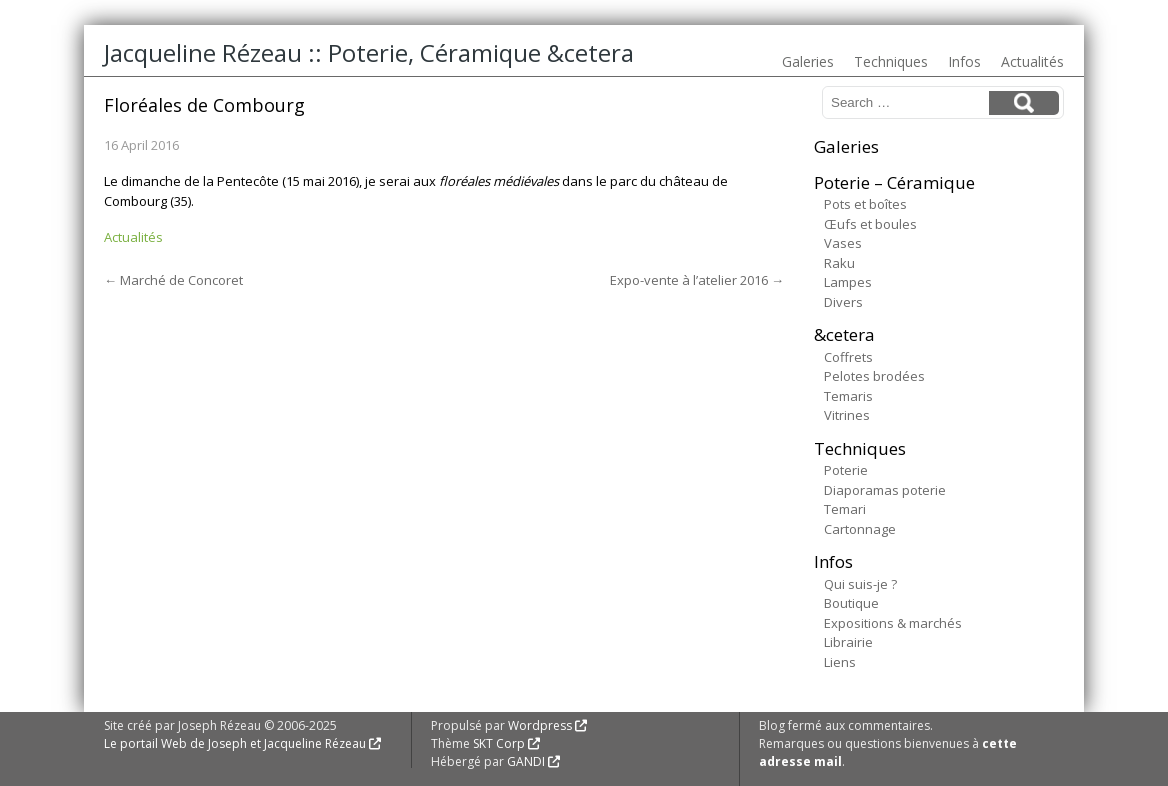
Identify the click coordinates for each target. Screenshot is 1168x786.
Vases (843, 243)
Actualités (1032, 61)
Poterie (846, 470)
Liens (840, 662)
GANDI (526, 761)
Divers (843, 302)
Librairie (848, 642)
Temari (845, 509)
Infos (964, 61)
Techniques (891, 61)
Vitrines (847, 415)
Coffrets (848, 357)
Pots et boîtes (865, 204)
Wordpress (540, 725)
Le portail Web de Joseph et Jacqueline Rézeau (235, 743)
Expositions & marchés (893, 623)
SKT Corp (499, 743)
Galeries (808, 61)
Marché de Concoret (173, 280)
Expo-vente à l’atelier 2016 (697, 280)
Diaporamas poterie (885, 490)
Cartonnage (860, 529)
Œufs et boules (870, 224)
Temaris (848, 396)
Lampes (848, 282)
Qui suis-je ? (860, 584)
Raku (839, 263)
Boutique (851, 603)
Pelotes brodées (874, 376)
